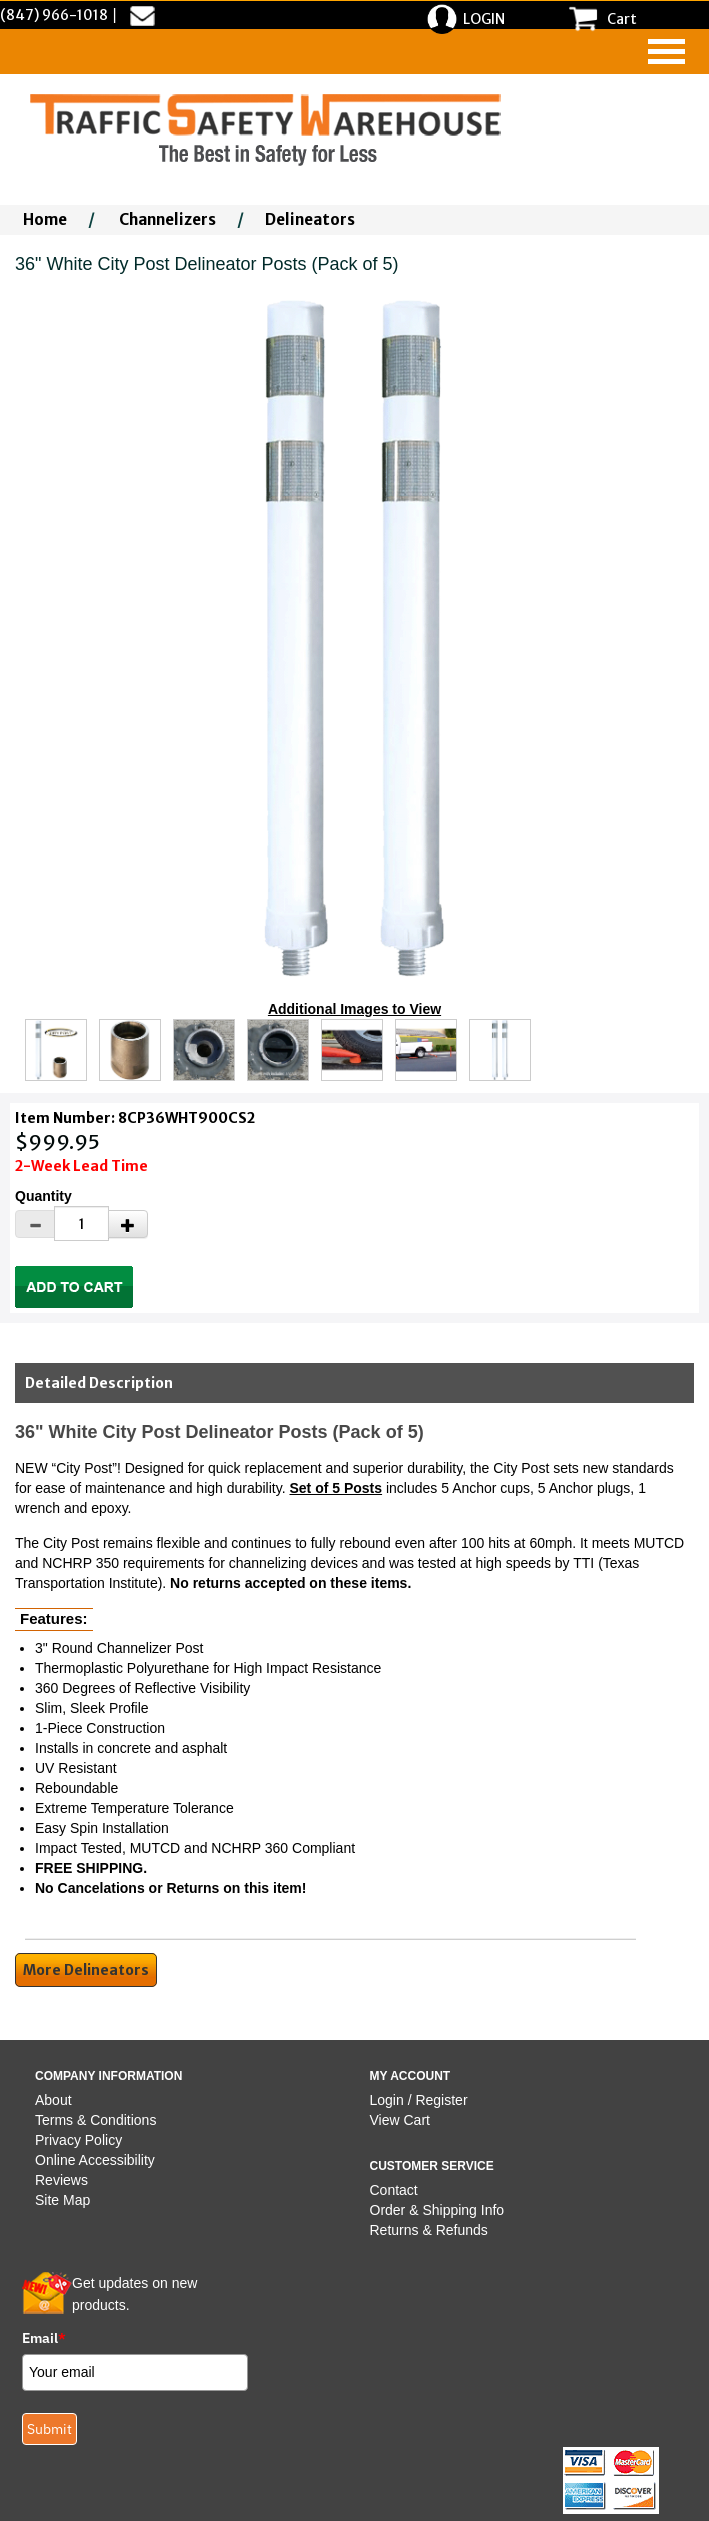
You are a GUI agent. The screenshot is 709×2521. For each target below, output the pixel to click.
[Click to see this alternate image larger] (56, 1050)
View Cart (400, 2120)
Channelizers (167, 219)
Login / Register (419, 2100)
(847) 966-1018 (54, 15)
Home (45, 219)
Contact (394, 2190)
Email (44, 2338)
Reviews (61, 2180)
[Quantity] (81, 1223)
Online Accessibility (95, 2160)
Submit (49, 2429)
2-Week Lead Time (81, 1166)
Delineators (310, 219)
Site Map (62, 2200)
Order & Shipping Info (437, 2210)
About (53, 2100)
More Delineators (86, 1970)
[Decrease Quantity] (35, 1224)
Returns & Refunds (429, 2230)
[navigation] (666, 51)
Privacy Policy (78, 2140)
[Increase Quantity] (128, 1224)
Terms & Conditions (95, 2120)
